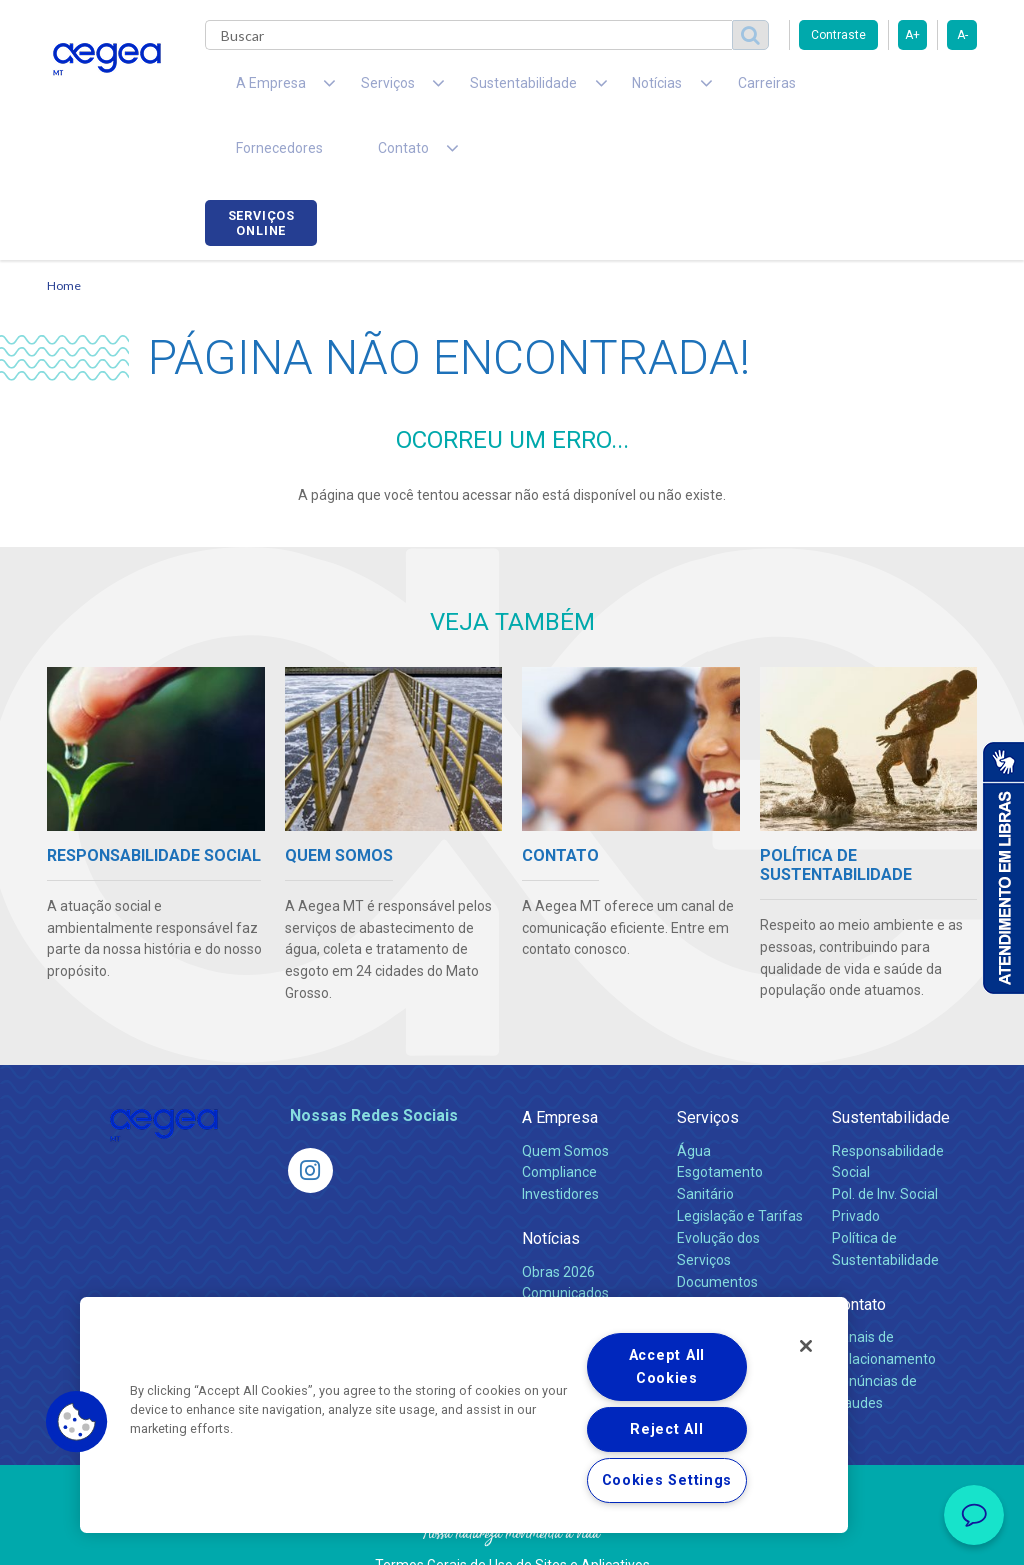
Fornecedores (777, 90)
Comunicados (565, 1243)
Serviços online (921, 93)
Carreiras (671, 90)
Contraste (838, 35)
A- (962, 35)
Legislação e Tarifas (740, 1166)
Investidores (560, 1144)
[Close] (806, 1346)
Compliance (559, 1122)
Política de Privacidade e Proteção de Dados (512, 1535)
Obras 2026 (558, 1221)
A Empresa (560, 1067)
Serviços (708, 1067)
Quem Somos (565, 1100)
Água (694, 1100)
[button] (77, 1422)
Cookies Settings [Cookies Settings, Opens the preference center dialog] (667, 1480)
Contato (859, 1254)
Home (64, 235)
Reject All (666, 1429)
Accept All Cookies (667, 1367)
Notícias (551, 1188)
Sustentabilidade (891, 1067)
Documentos (717, 1232)
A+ (912, 35)
